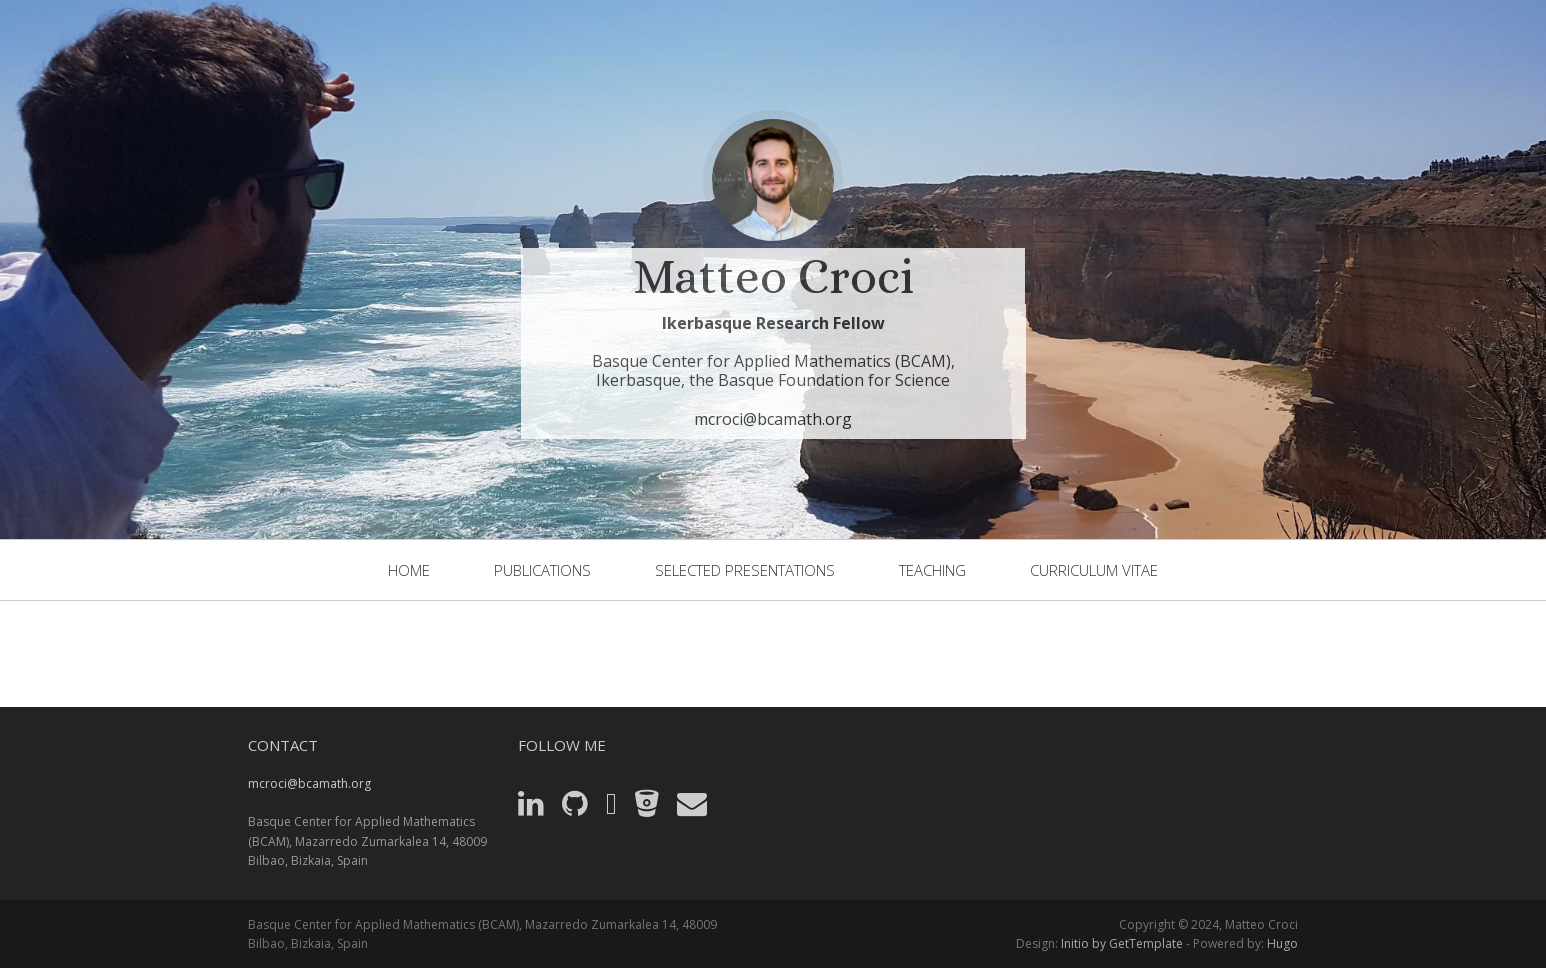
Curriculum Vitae (1094, 570)
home (409, 570)
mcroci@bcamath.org (773, 419)
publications (542, 570)
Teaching (932, 570)
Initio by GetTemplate (1122, 943)
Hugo (1282, 943)
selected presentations (745, 570)
